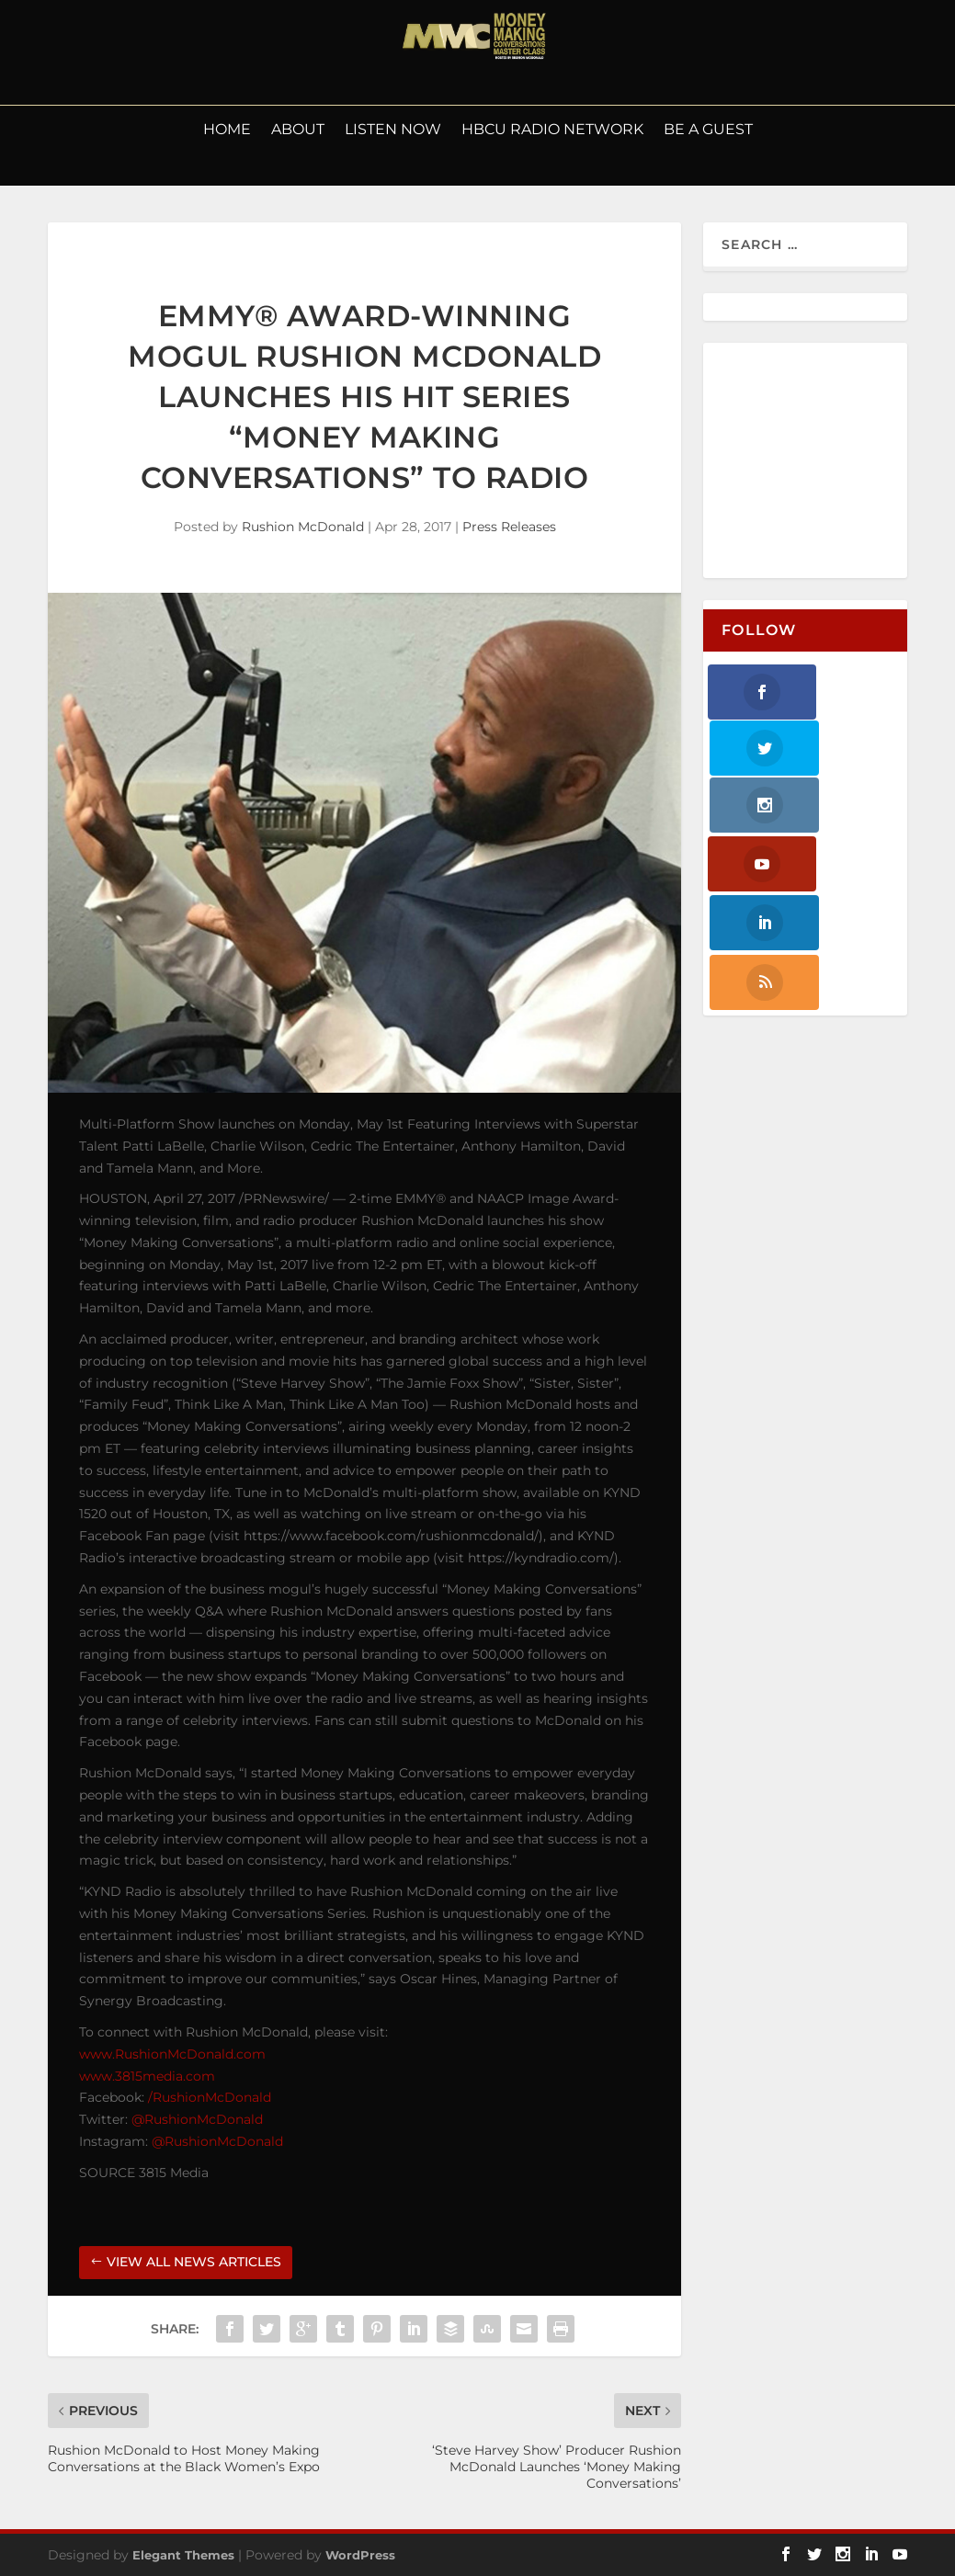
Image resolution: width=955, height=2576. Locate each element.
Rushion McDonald (303, 526)
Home (227, 130)
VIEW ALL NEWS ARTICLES (194, 2261)
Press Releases (509, 526)
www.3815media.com (147, 2076)
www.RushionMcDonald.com (172, 2054)
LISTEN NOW (393, 130)
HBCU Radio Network (552, 130)
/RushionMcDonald (209, 2097)
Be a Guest (708, 130)
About (297, 130)
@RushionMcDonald (197, 2119)
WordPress (360, 2555)
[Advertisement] (830, 461)
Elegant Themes (183, 2555)
